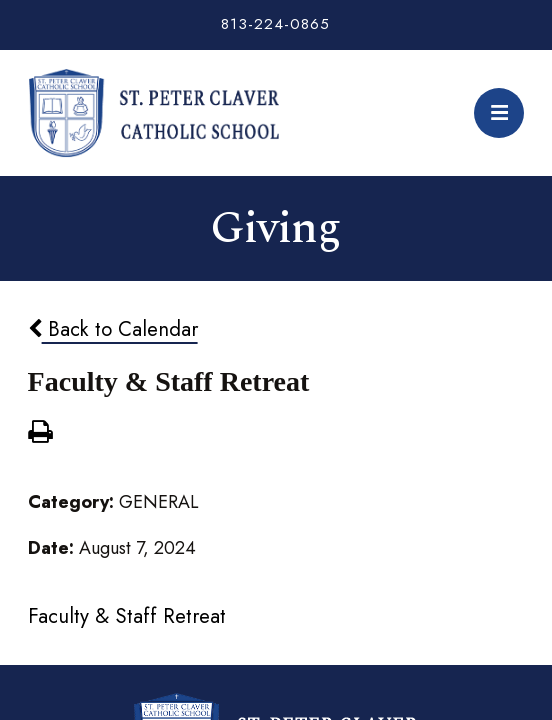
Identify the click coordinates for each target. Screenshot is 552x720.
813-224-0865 (275, 24)
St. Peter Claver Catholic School (154, 113)
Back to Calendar (113, 329)
